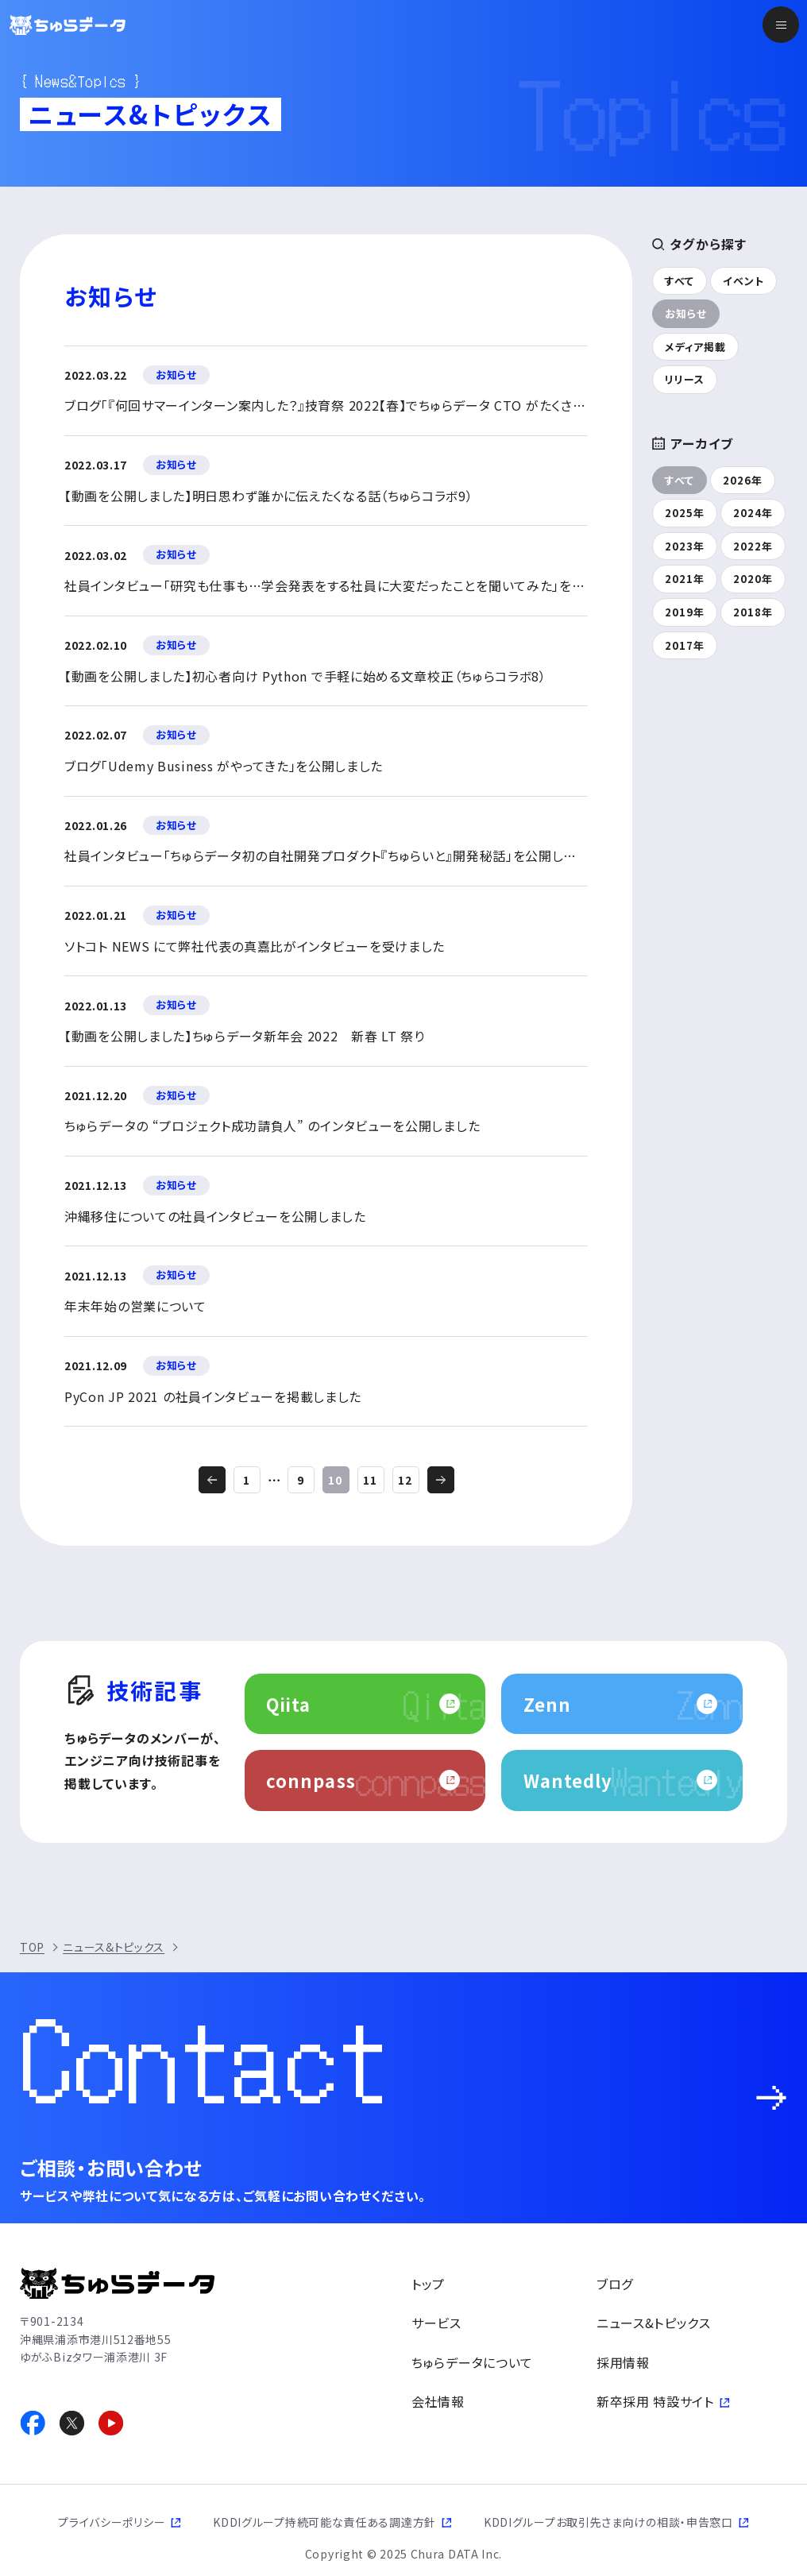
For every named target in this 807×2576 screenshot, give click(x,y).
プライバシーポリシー (111, 2522)
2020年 (753, 578)
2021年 (685, 578)
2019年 (685, 612)
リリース (685, 379)
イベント (743, 280)
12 (405, 1480)
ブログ (615, 2283)
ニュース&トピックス (113, 1947)
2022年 (753, 546)
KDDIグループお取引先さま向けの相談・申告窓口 (608, 2522)
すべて (679, 280)
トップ (428, 2283)
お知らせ (686, 313)
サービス (436, 2322)
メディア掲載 (695, 346)
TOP (32, 1947)
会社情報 (438, 2401)
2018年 (753, 612)
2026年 (743, 480)
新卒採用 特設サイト (655, 2401)
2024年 (753, 512)
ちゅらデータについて (472, 2362)
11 (370, 1480)
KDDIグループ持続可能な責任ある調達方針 (324, 2522)
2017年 (685, 645)
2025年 (685, 512)
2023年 (685, 546)
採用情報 (623, 2362)
